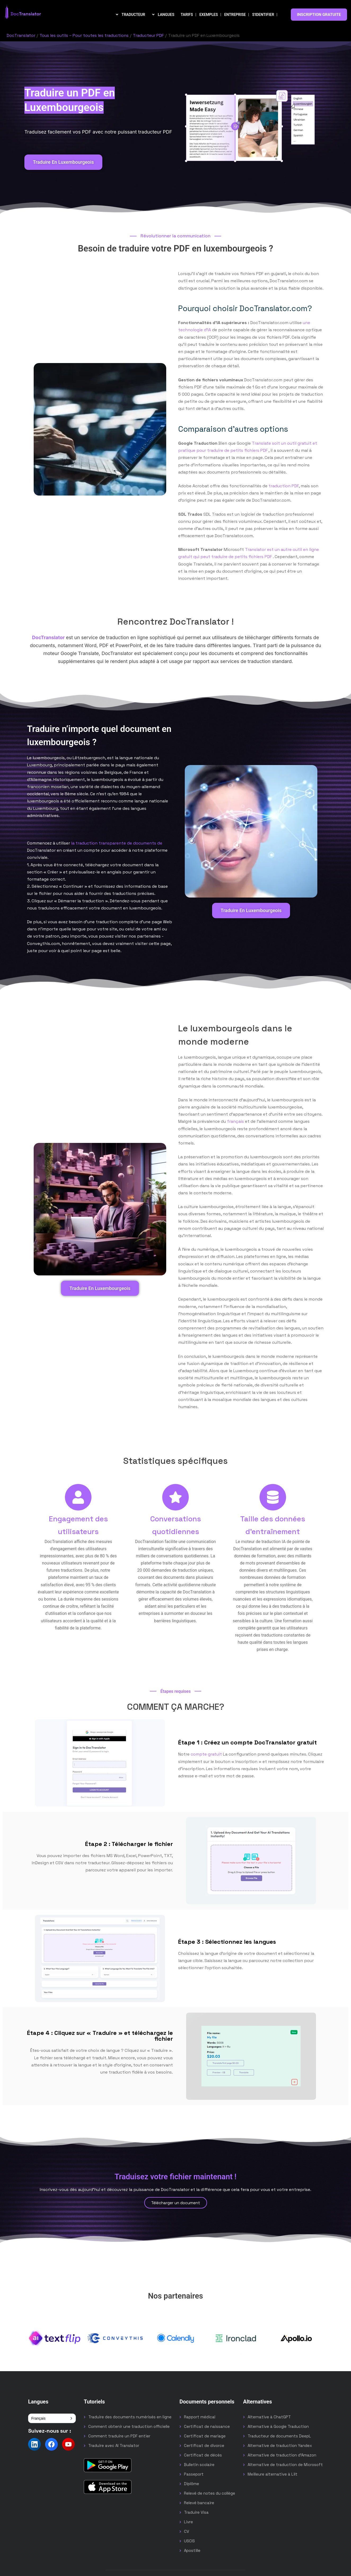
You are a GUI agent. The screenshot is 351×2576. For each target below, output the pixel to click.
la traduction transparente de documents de (116, 843)
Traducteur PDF (148, 35)
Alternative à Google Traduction (278, 2426)
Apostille (192, 2550)
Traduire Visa (196, 2512)
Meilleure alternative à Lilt (272, 2474)
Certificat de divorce (204, 2445)
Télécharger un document (175, 2202)
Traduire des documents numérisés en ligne (130, 2416)
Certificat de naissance (207, 2426)
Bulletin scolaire (199, 2464)
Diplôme (191, 2483)
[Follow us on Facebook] (51, 2444)
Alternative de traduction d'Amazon (282, 2455)
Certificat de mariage (205, 2435)
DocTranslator (21, 35)
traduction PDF (284, 486)
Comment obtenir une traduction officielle (129, 2426)
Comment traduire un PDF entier (119, 2435)
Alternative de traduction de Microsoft (285, 2464)
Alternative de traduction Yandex (280, 2445)
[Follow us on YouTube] (68, 2444)
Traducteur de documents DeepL (279, 2435)
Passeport (194, 2474)
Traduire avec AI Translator (113, 2445)
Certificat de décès (203, 2455)
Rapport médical (199, 2416)
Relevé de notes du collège (209, 2493)
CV (186, 2531)
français (235, 1121)
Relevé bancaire (199, 2502)
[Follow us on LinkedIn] (34, 2444)
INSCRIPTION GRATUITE (319, 14)
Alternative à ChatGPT (269, 2416)
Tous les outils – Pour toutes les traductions (84, 35)
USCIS (189, 2540)
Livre (188, 2521)
